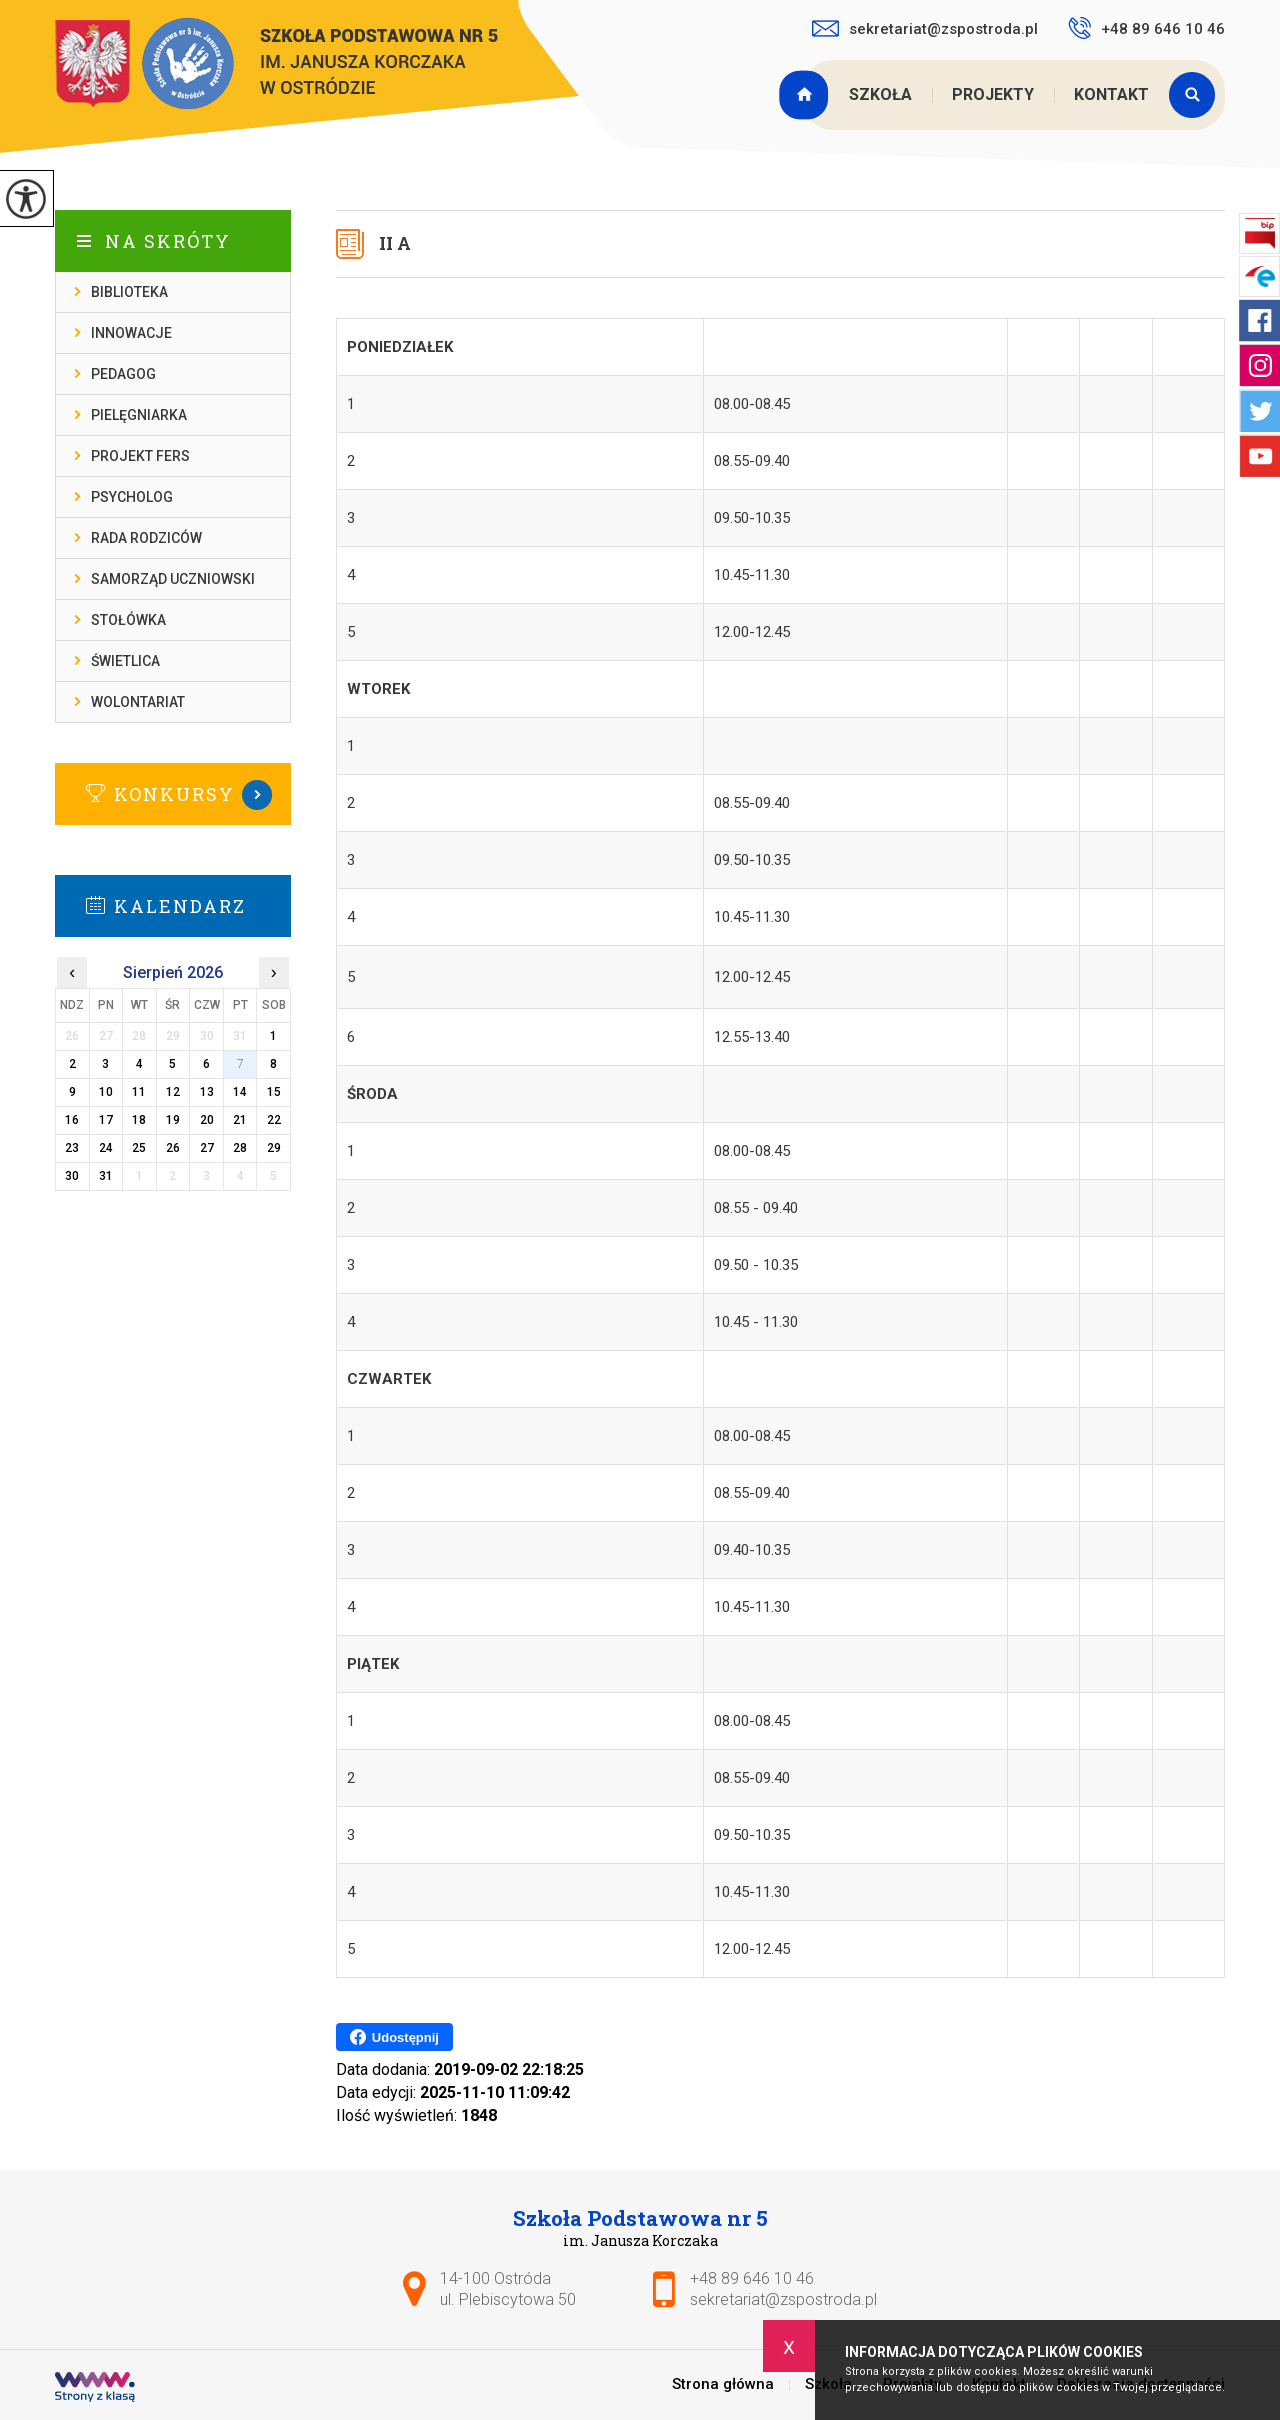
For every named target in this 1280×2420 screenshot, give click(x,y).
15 (274, 1092)
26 (173, 1148)
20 (207, 1120)
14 (240, 1092)
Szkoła (880, 94)
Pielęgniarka (139, 415)
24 (106, 1148)
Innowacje (131, 333)
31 (106, 1176)
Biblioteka (129, 292)
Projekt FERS (140, 456)
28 (240, 1148)
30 (72, 1176)
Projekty (993, 94)
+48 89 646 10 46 (1146, 28)
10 (106, 1092)
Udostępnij (394, 2037)
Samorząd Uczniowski (173, 579)
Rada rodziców (146, 538)
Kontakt (1111, 94)
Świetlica (125, 661)
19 (173, 1120)
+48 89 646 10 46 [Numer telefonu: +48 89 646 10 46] (752, 2278)
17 (106, 1120)
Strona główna (806, 95)
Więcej (173, 795)
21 (240, 1120)
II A (395, 243)
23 (72, 1148)
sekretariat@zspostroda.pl (925, 29)
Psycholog (132, 497)
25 (139, 1148)
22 (274, 1120)
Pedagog (123, 374)
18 (139, 1120)
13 (207, 1092)
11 (139, 1092)
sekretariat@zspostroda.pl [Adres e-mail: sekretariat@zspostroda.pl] (783, 2299)
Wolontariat (138, 702)
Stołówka (128, 620)
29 (274, 1148)
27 (207, 1148)
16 (72, 1120)
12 (173, 1092)
